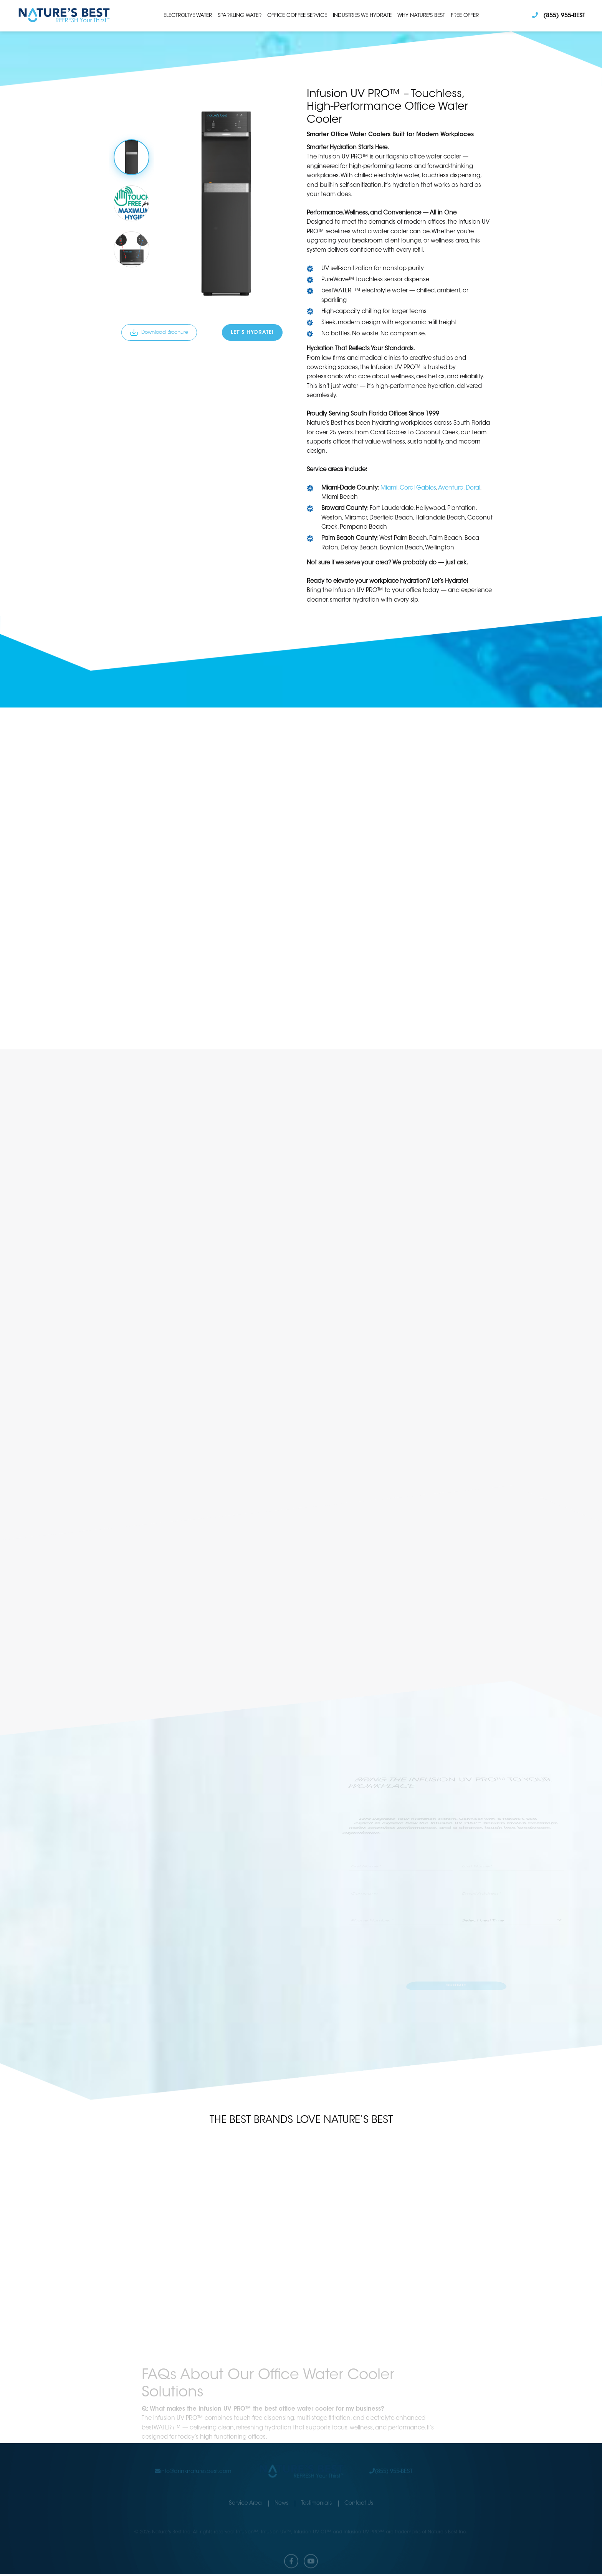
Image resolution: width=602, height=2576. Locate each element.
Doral (473, 488)
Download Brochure (159, 332)
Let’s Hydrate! (253, 333)
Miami (388, 488)
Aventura (450, 488)
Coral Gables (418, 488)
